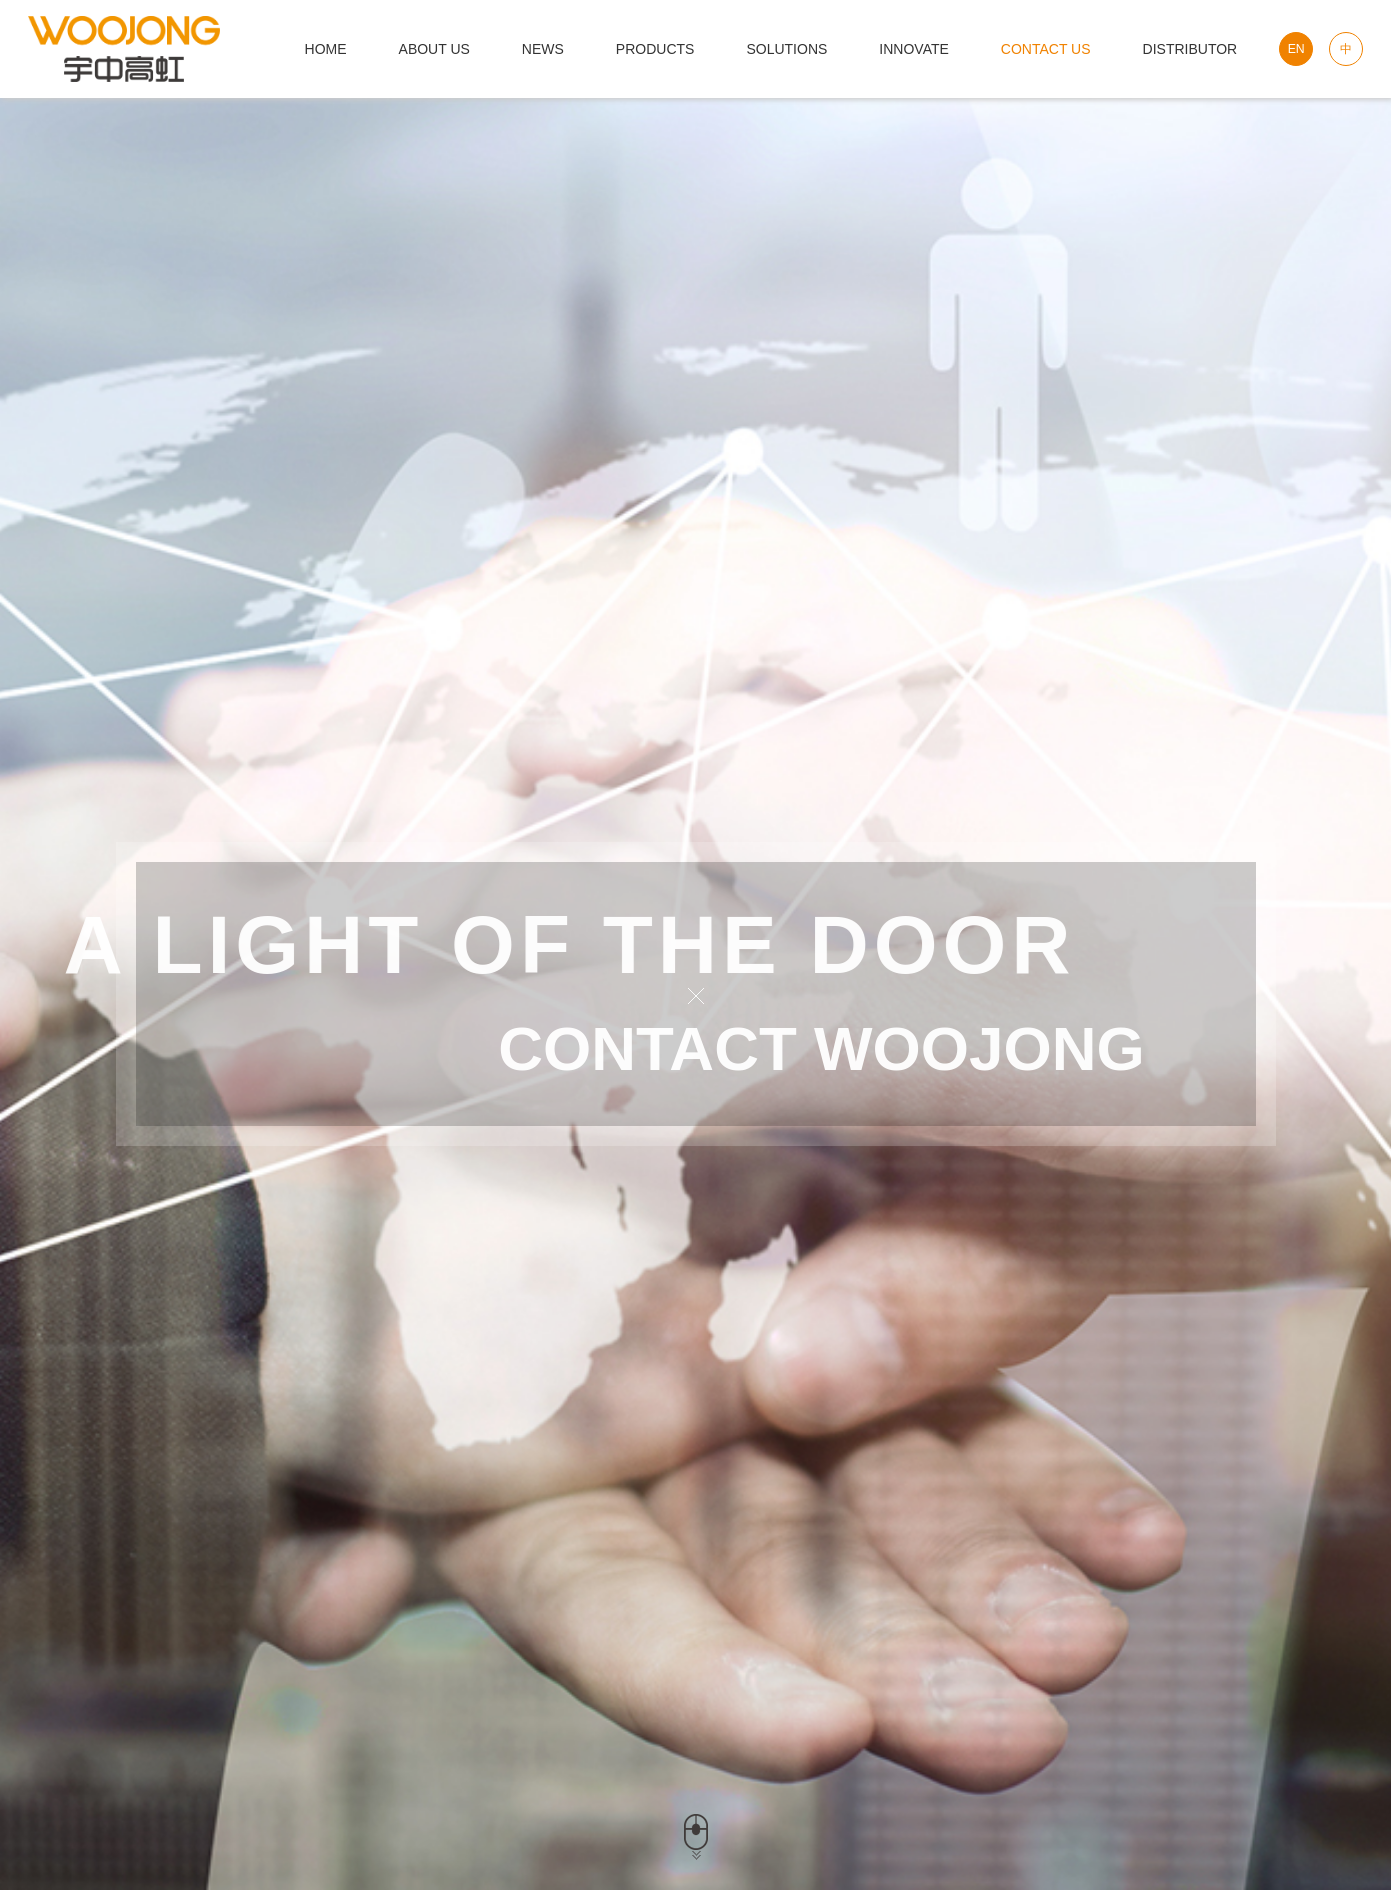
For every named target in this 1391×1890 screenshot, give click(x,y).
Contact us (1046, 49)
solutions (786, 49)
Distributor (1190, 49)
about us (434, 49)
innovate (914, 49)
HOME (326, 49)
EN (1296, 49)
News (543, 49)
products (655, 49)
